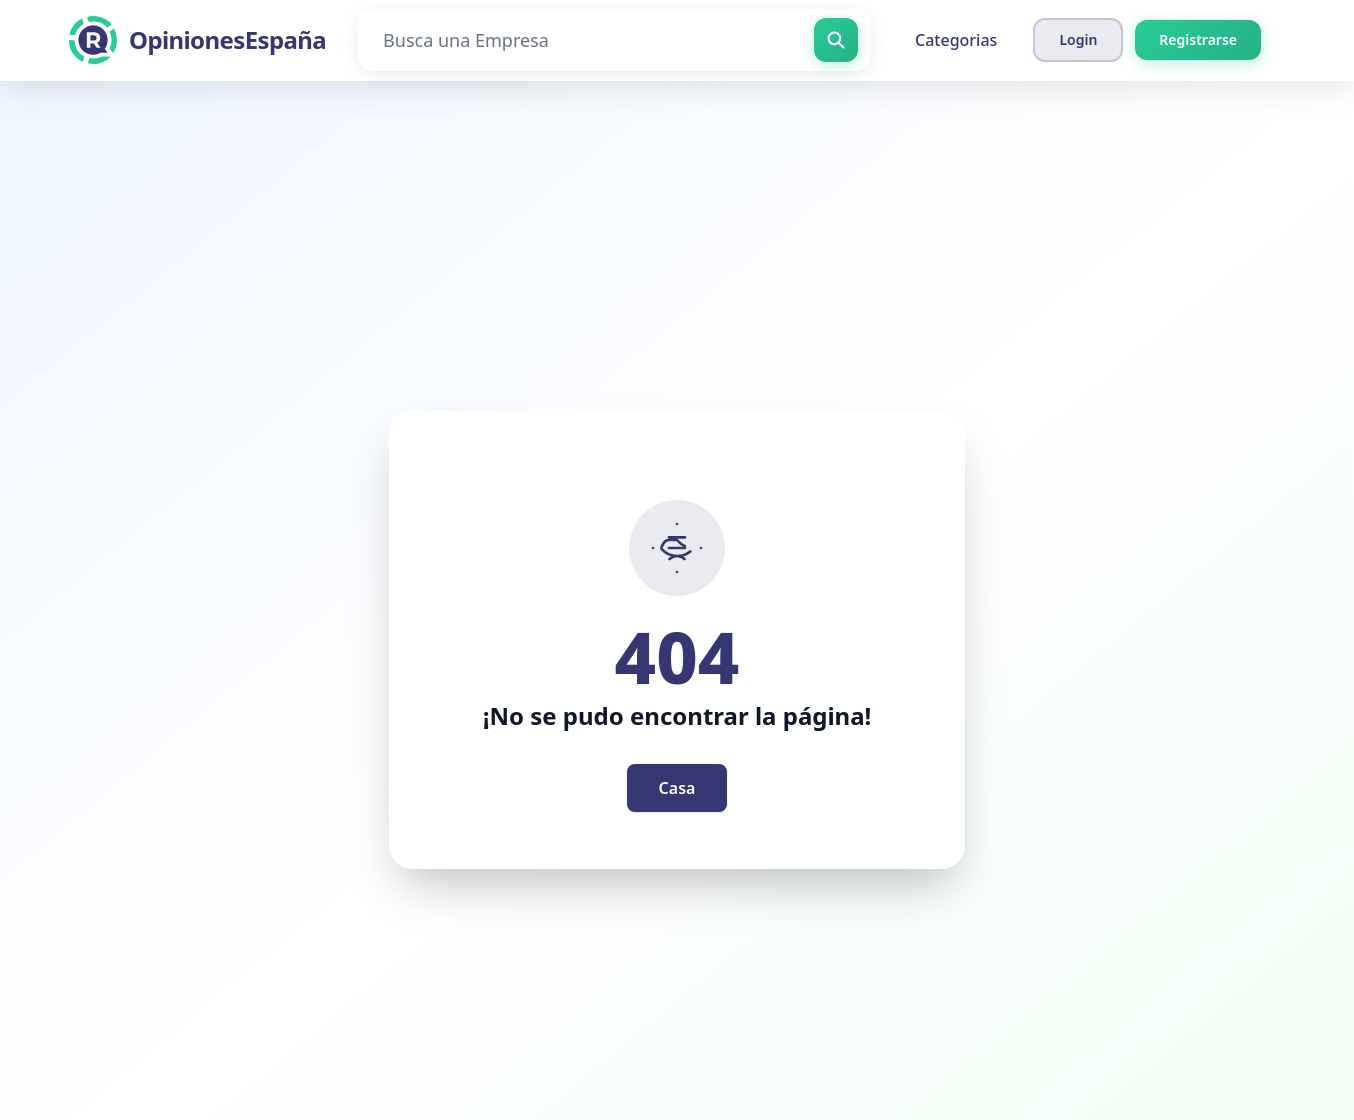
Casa (677, 788)
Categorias (956, 40)
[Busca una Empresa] (614, 40)
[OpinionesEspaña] (197, 40)
